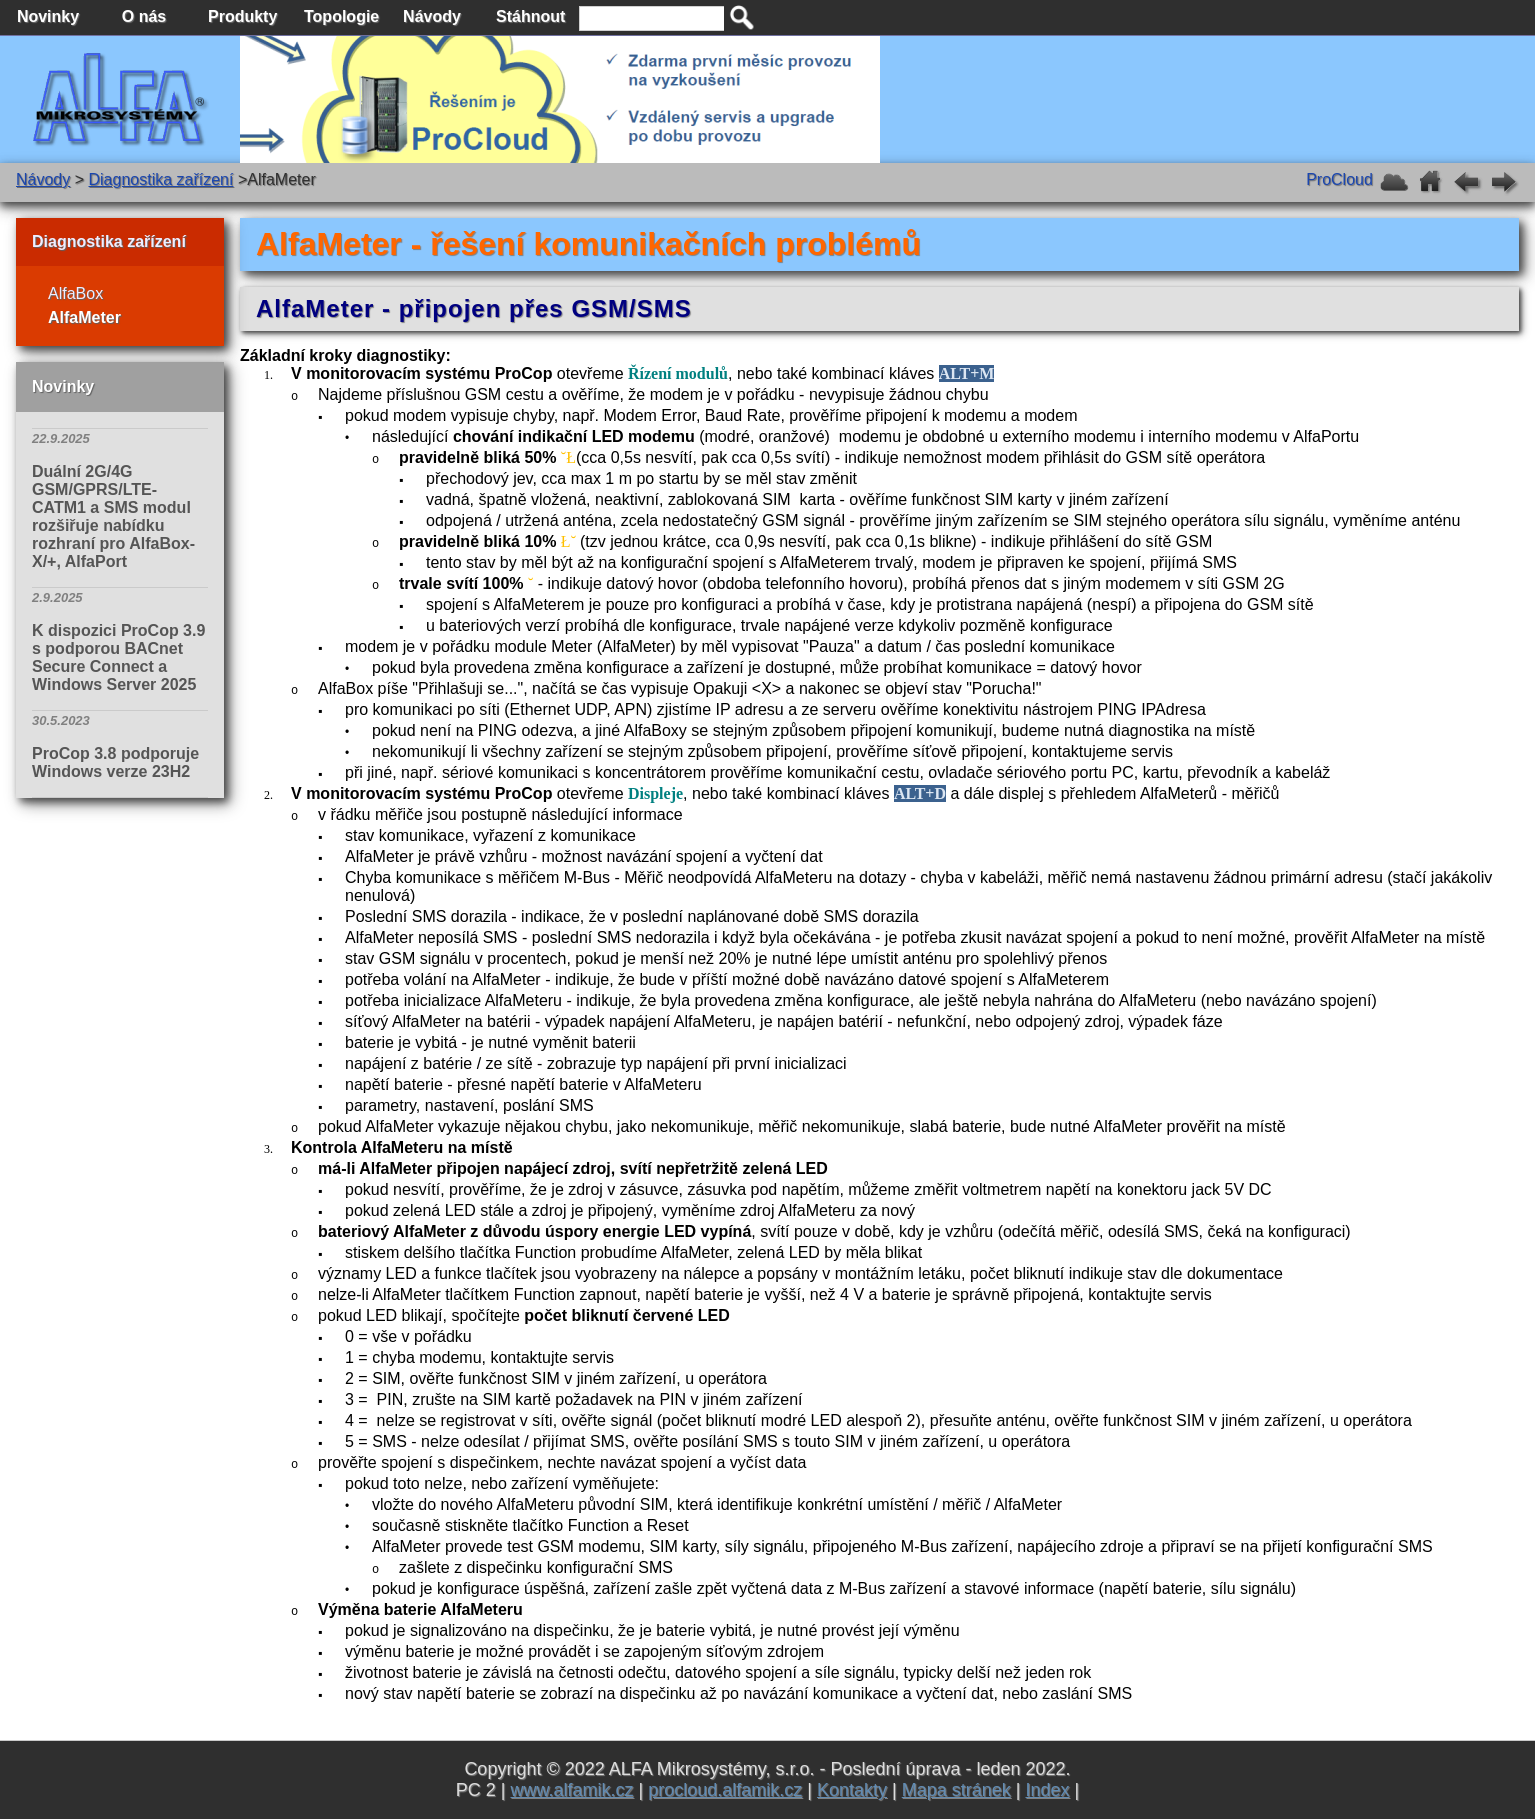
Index (1047, 1790)
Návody (43, 179)
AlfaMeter (84, 317)
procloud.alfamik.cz (725, 1790)
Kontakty (852, 1790)
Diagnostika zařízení (160, 179)
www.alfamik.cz (572, 1790)
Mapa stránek (956, 1790)
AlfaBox (75, 293)
